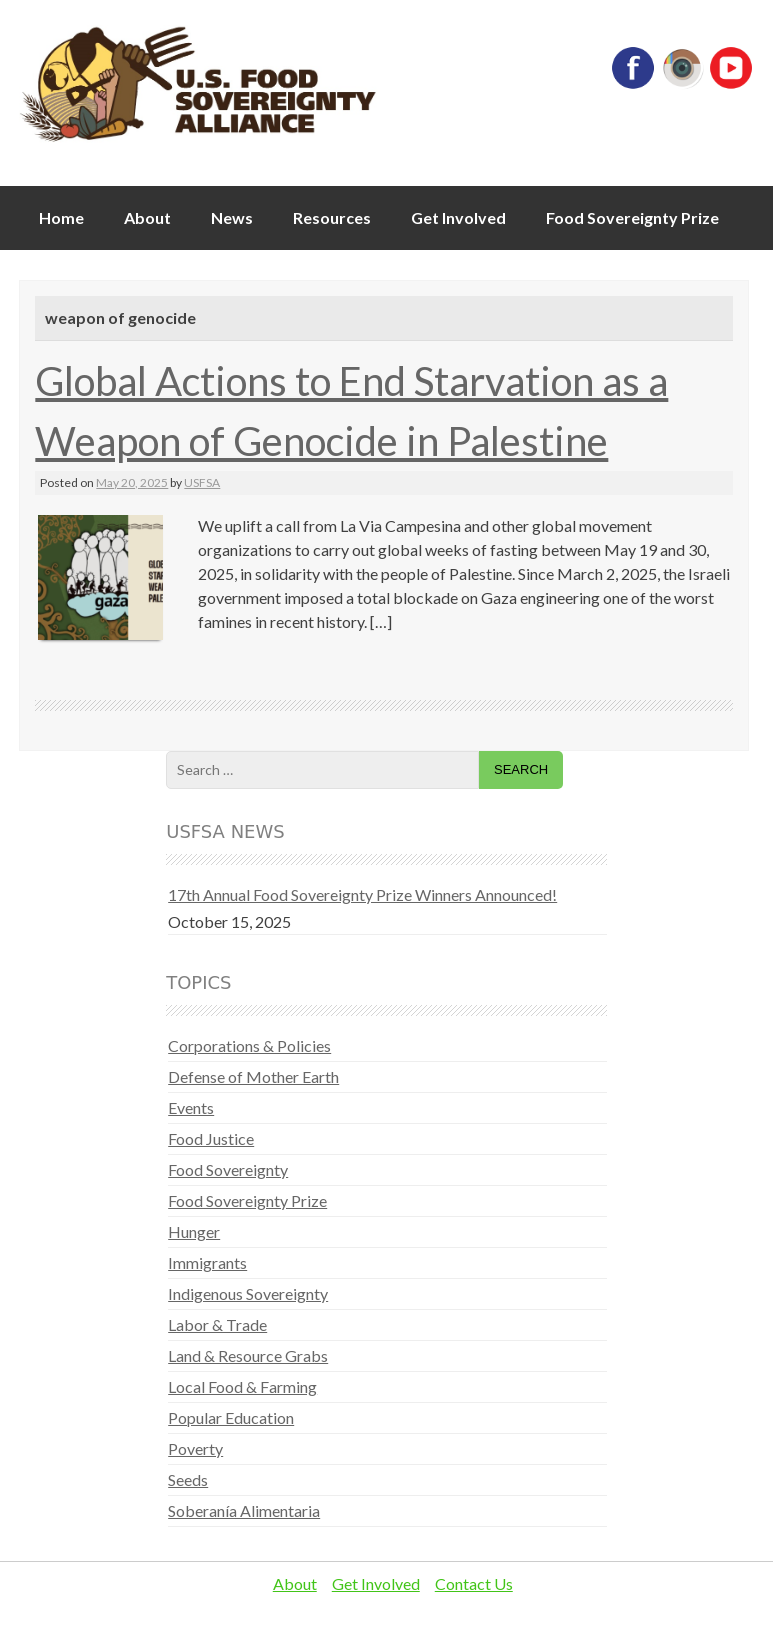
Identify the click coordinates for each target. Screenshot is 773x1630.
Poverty (195, 1448)
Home (61, 217)
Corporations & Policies (249, 1045)
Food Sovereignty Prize (632, 217)
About (147, 217)
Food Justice (211, 1138)
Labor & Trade (217, 1324)
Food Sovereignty (228, 1169)
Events (191, 1107)
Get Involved (458, 217)
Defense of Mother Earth (253, 1076)
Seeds (188, 1479)
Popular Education (231, 1417)
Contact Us (474, 1583)
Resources (332, 217)
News (232, 217)
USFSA (202, 482)
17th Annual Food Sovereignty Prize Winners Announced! (362, 894)
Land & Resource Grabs (248, 1355)
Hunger (194, 1231)
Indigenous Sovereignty (248, 1293)
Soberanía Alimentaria (244, 1510)
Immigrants (207, 1262)
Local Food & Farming (242, 1386)
